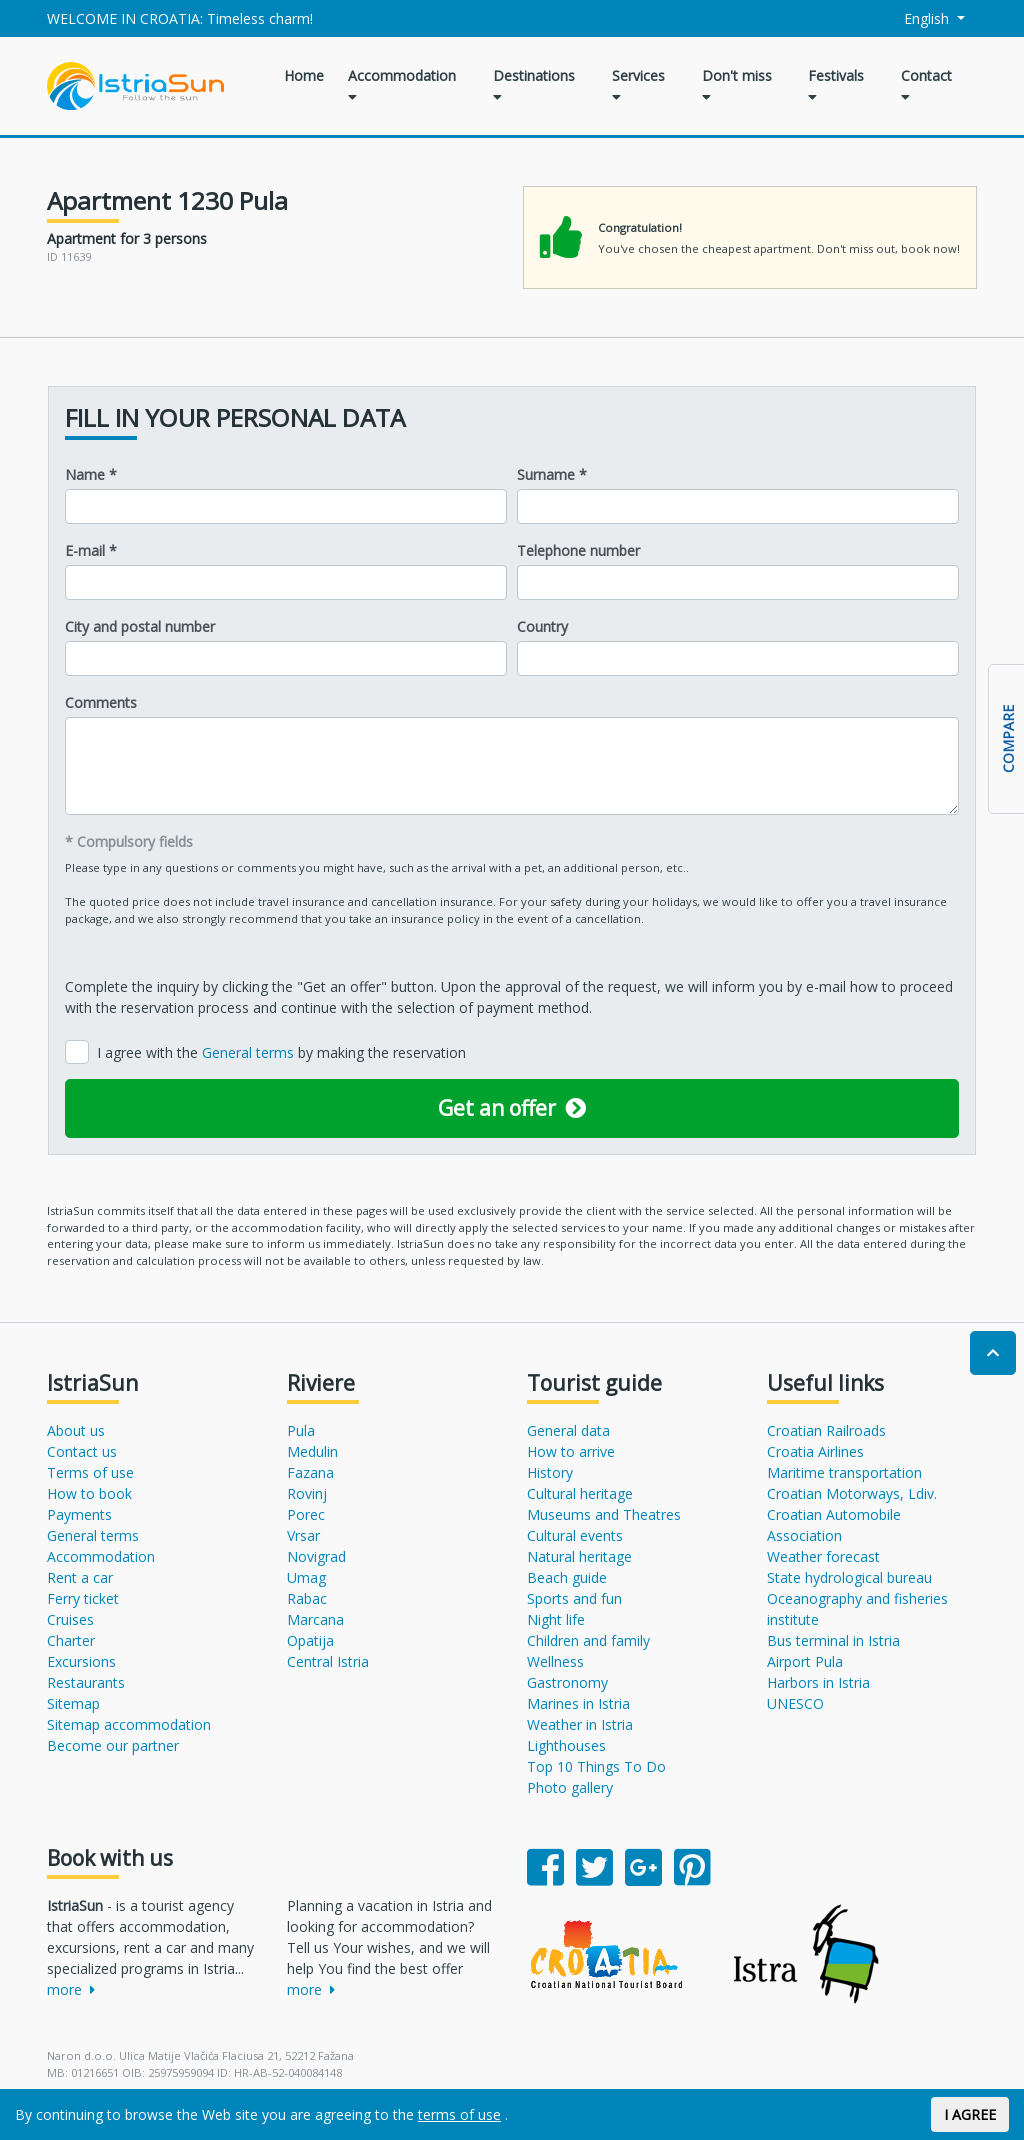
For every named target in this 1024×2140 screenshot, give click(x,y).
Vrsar (303, 1535)
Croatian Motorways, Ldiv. (852, 1493)
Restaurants (86, 1682)
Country (542, 626)
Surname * (552, 474)
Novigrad (316, 1556)
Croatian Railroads (826, 1430)
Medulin (312, 1451)
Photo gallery (570, 1787)
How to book (89, 1493)
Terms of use (90, 1472)
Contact (926, 85)
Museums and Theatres (604, 1514)
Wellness (555, 1661)
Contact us (82, 1451)
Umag (306, 1577)
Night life (556, 1619)
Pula (301, 1430)
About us (76, 1430)
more (71, 1989)
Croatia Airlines (815, 1451)
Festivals (836, 85)
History (550, 1472)
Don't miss (737, 85)
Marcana (315, 1619)
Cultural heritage (580, 1493)
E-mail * (91, 550)
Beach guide (567, 1577)
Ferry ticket (83, 1598)
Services (638, 85)
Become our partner (113, 1745)
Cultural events (575, 1535)
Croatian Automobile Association (834, 1525)
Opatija (310, 1640)
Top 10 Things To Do (596, 1766)
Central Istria (328, 1661)
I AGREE (970, 2114)
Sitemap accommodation (129, 1724)
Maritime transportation (844, 1472)
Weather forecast (823, 1556)
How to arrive (571, 1451)
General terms (250, 1052)
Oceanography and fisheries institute (857, 1609)
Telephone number (578, 550)
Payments (79, 1514)
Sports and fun (574, 1598)
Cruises (70, 1619)
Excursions (81, 1661)
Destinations (534, 85)
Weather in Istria (580, 1724)
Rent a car (80, 1577)
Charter (71, 1640)
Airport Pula (805, 1661)
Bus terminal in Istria (833, 1640)
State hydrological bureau (849, 1577)
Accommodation (402, 85)
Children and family (588, 1640)
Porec (306, 1514)
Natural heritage (579, 1556)
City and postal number (140, 626)
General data (568, 1430)
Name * (91, 474)
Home (304, 75)
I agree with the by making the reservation (281, 1052)
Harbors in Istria (818, 1682)
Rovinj (307, 1493)
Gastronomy (567, 1682)
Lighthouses (566, 1745)
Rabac (307, 1598)
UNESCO (795, 1703)
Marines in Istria (578, 1703)
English (916, 18)
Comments (101, 702)
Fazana (310, 1472)
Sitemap (73, 1703)
